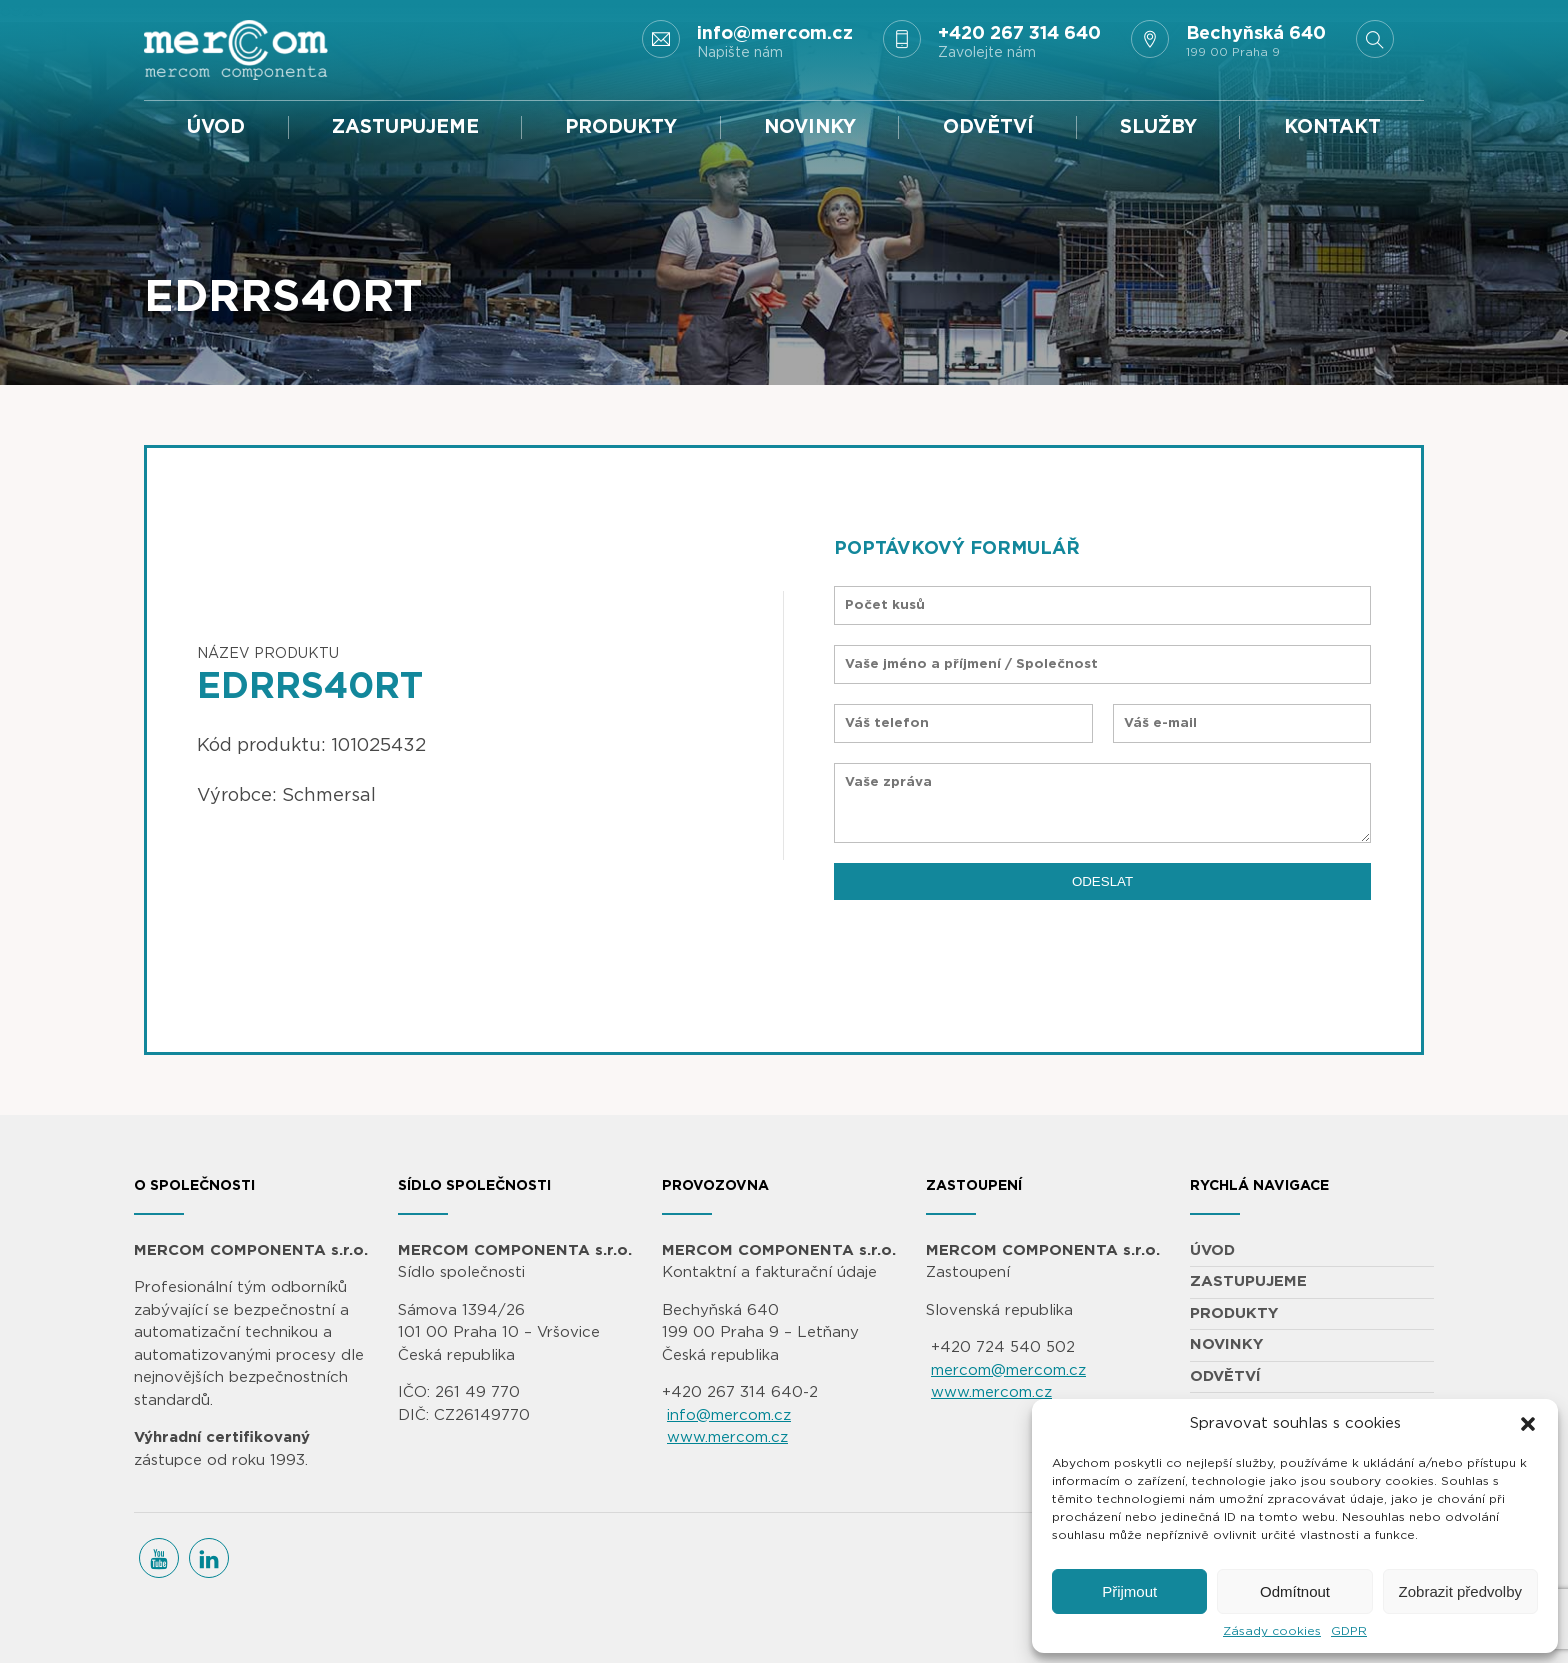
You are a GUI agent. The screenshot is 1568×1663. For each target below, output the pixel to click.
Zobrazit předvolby (1460, 1591)
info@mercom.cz (729, 1415)
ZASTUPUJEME (405, 127)
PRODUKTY (621, 127)
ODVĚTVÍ (988, 127)
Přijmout (1129, 1591)
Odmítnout (1295, 1591)
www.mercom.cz (727, 1437)
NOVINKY (810, 127)
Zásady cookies (1272, 1631)
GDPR (1349, 1631)
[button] (1528, 1424)
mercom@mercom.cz (1008, 1370)
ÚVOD (216, 127)
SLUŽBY (1158, 127)
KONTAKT (1332, 127)
